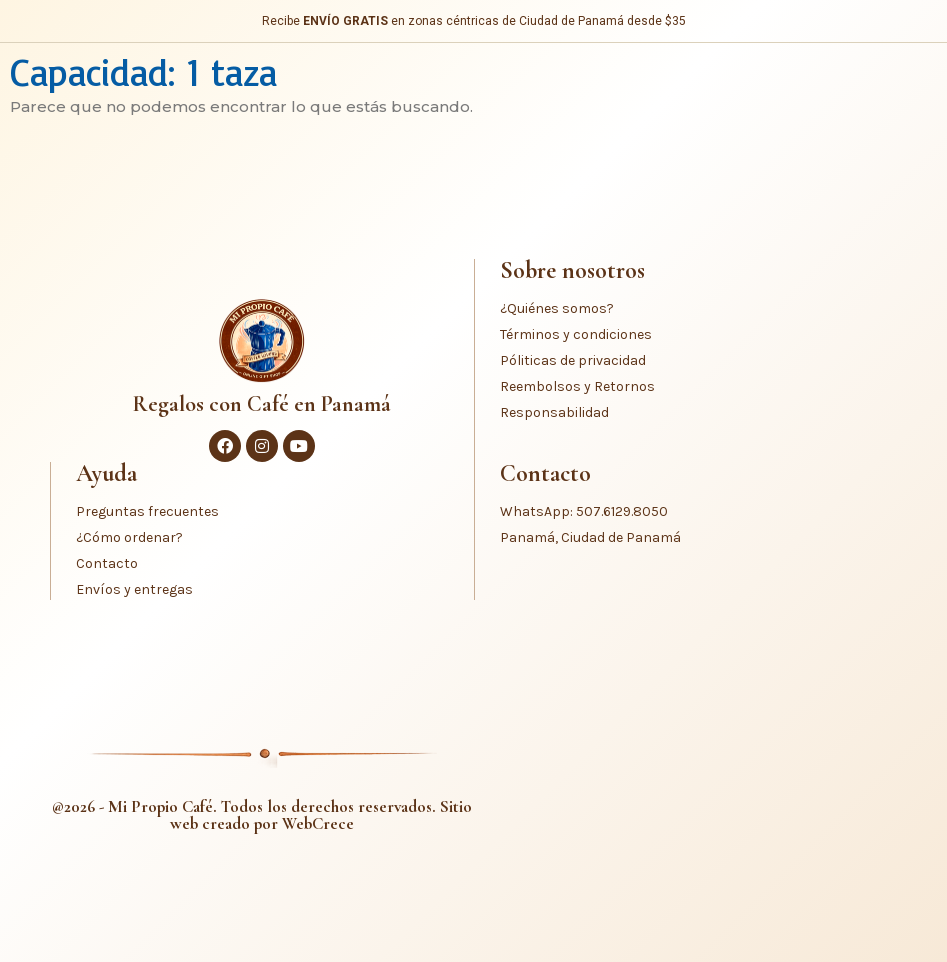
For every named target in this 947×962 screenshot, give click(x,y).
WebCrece (318, 823)
